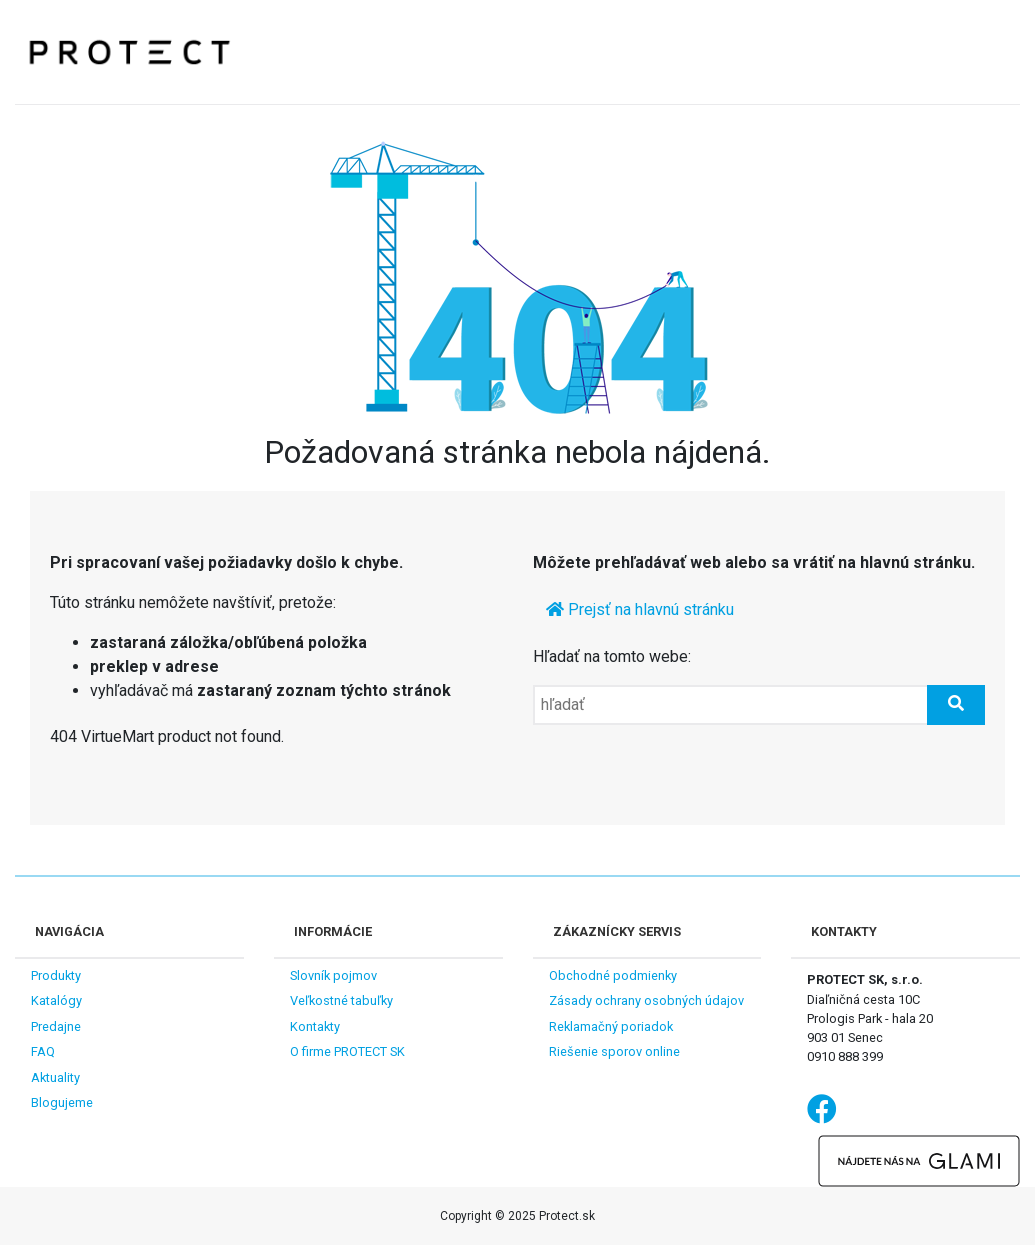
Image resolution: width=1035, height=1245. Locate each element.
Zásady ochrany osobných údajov (646, 1000)
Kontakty (315, 1026)
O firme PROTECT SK (347, 1051)
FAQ (43, 1051)
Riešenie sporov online (614, 1051)
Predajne (56, 1026)
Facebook (822, 1108)
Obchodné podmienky (613, 975)
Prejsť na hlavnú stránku (640, 609)
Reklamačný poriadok (611, 1026)
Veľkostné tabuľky (341, 1000)
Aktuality (55, 1077)
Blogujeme (62, 1102)
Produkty (56, 975)
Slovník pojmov (333, 975)
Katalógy (56, 1000)
